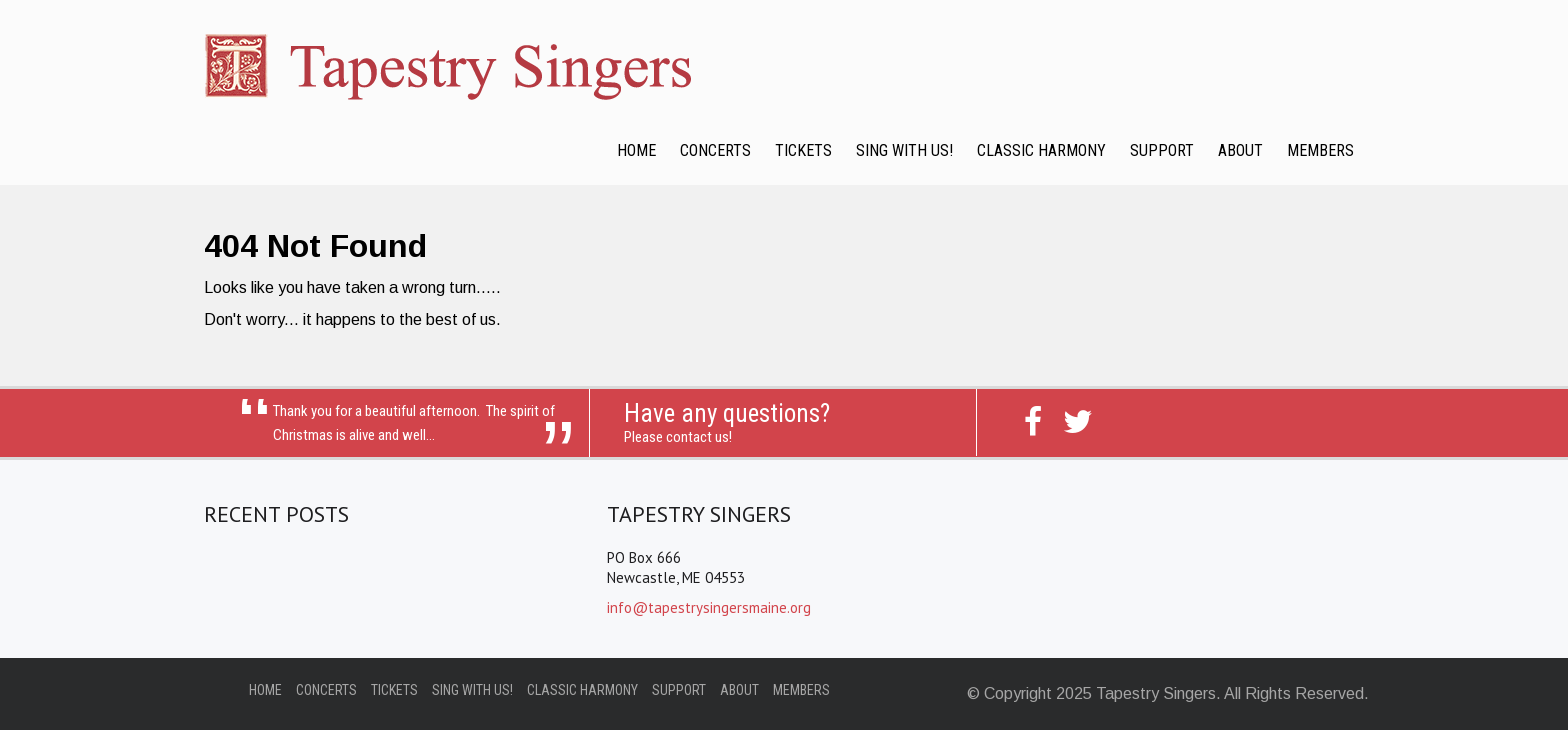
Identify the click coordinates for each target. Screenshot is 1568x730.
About (1240, 150)
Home (636, 150)
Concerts (715, 150)
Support (1162, 150)
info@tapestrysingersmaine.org (709, 607)
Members (1320, 150)
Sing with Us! (904, 150)
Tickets (803, 150)
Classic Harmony (1041, 150)
